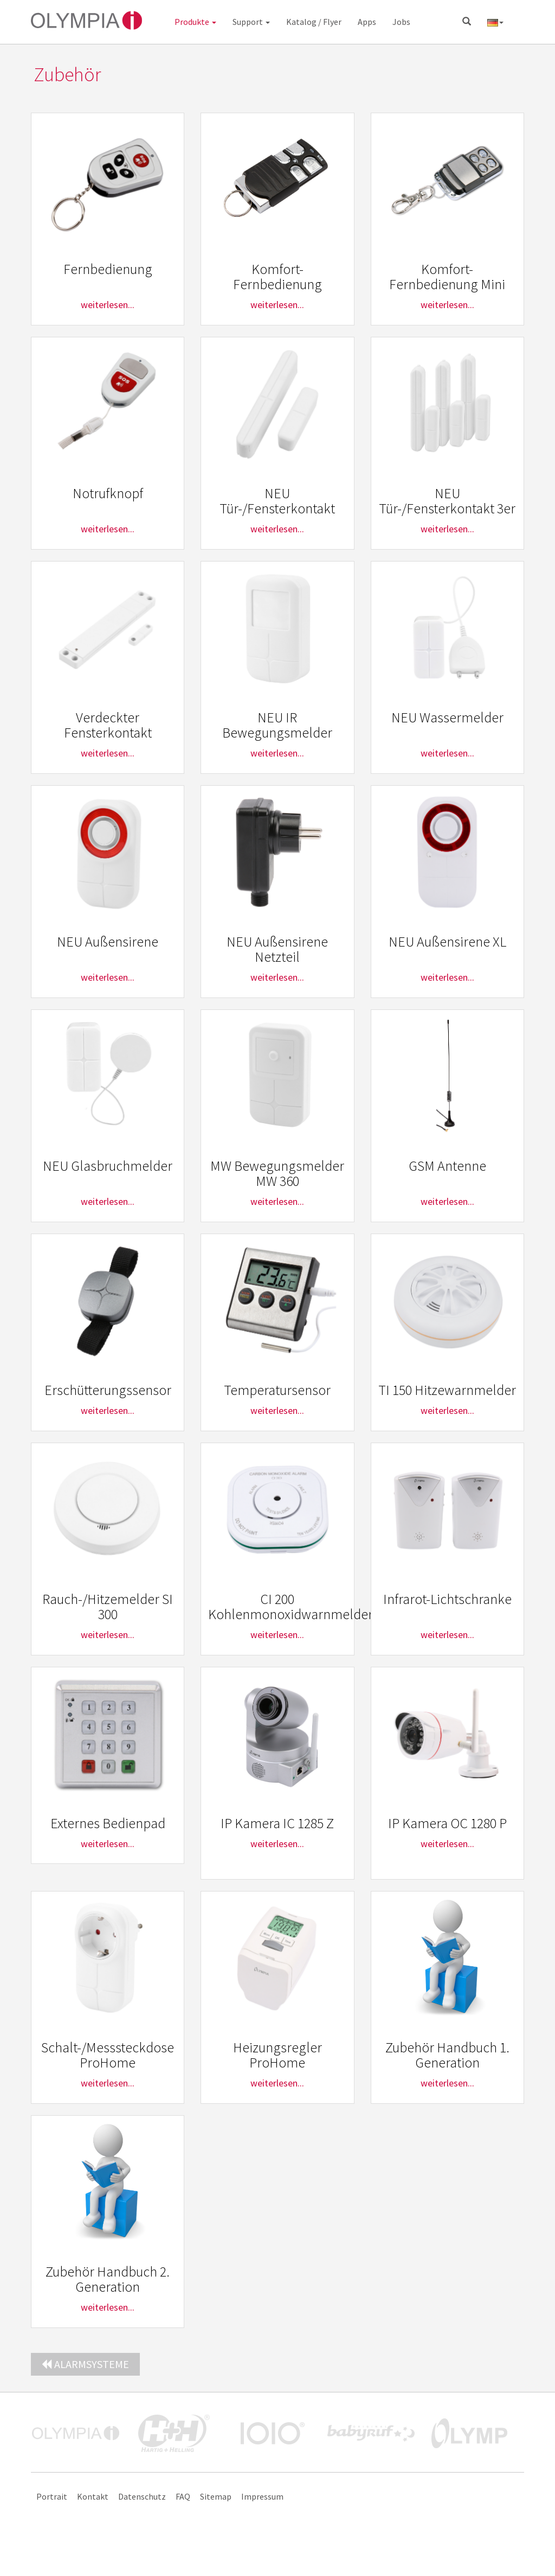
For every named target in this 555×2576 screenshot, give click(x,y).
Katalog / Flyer (313, 21)
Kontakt (92, 2496)
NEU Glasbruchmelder (107, 1166)
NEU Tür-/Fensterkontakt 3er (447, 501)
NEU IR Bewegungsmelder (277, 725)
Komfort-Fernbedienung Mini (447, 277)
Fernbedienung (107, 269)
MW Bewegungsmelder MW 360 (277, 1173)
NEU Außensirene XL (447, 941)
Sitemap (215, 2496)
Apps (367, 21)
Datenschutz (142, 2496)
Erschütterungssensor (107, 1390)
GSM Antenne (447, 1166)
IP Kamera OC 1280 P (447, 1823)
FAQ (183, 2496)
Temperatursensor (277, 1390)
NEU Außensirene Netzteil (277, 949)
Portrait (51, 2496)
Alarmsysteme (85, 2364)
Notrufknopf (108, 493)
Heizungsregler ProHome (277, 2055)
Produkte (195, 21)
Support (251, 21)
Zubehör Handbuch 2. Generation (108, 2279)
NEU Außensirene (107, 941)
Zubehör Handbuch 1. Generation (447, 2055)
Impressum (262, 2496)
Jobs (401, 21)
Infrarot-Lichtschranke (447, 1599)
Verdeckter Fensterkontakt (108, 725)
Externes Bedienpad (107, 1823)
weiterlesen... (107, 304)
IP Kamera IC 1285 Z (277, 1823)
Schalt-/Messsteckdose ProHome (107, 2055)
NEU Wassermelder (447, 717)
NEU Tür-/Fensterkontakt (277, 501)
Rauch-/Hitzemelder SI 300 (107, 1606)
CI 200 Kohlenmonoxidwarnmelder (290, 1606)
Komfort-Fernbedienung (277, 277)
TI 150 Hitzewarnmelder (447, 1390)
